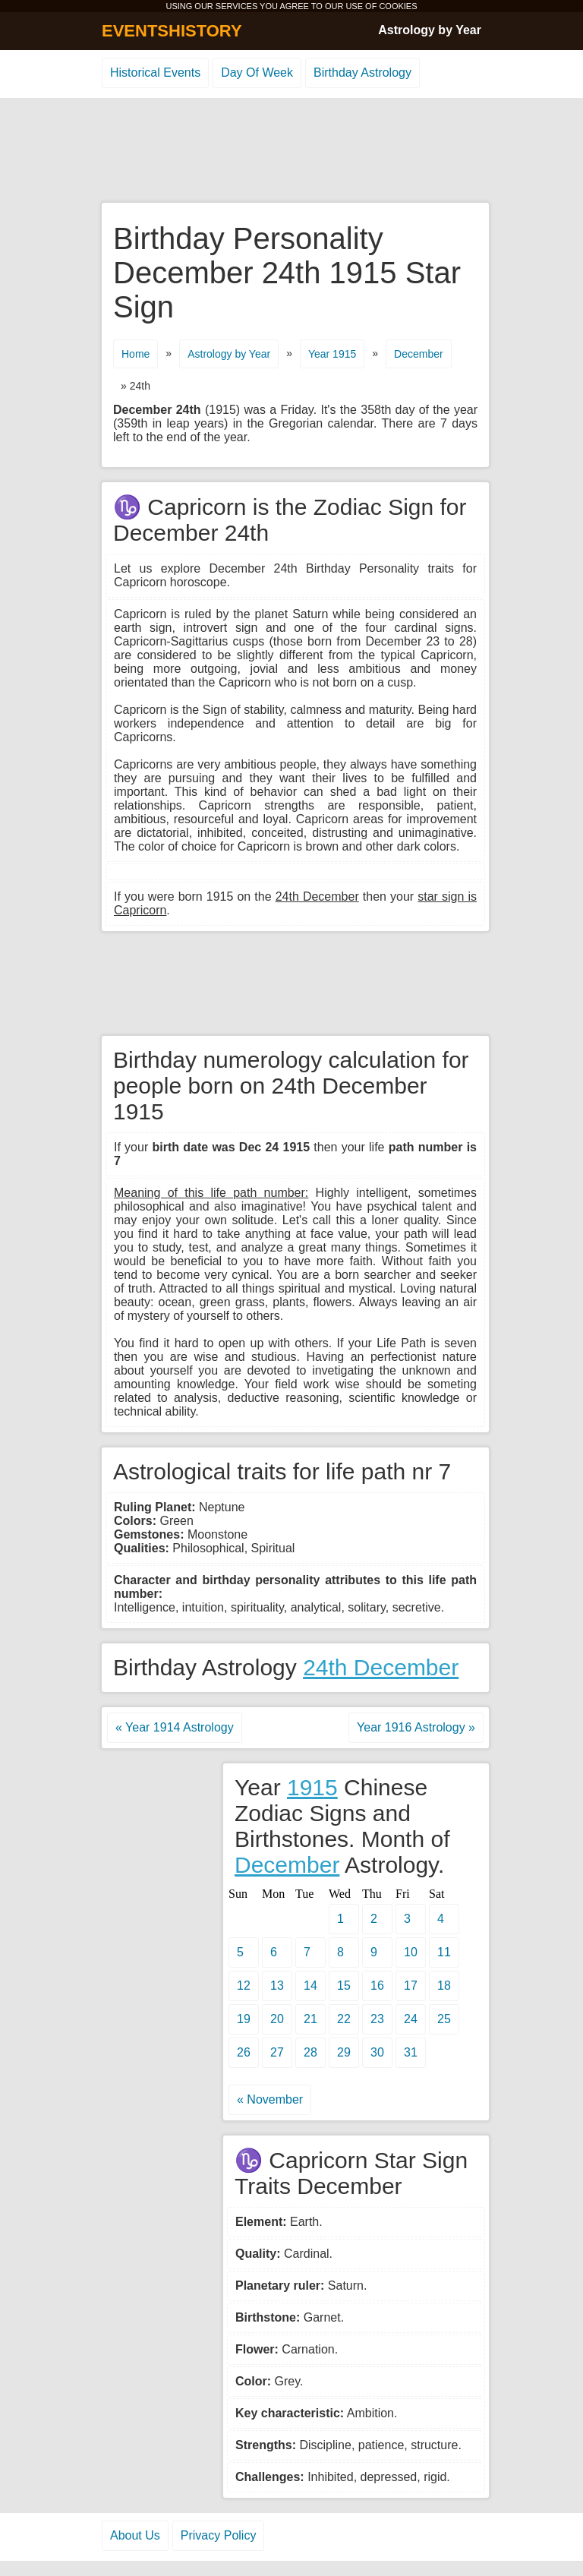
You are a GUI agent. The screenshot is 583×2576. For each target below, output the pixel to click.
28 (310, 2052)
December (418, 354)
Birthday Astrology (362, 72)
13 (277, 1985)
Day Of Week (257, 72)
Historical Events (155, 72)
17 (411, 1985)
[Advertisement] (291, 151)
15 (344, 1985)
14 (310, 1985)
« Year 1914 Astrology (174, 1727)
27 (277, 2052)
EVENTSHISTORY (172, 30)
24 (411, 2018)
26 (244, 2052)
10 (411, 1952)
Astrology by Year (429, 30)
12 (244, 1985)
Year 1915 (332, 354)
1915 (312, 1787)
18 (444, 1985)
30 (377, 2052)
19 (244, 2018)
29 (344, 2052)
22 (344, 2018)
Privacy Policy (219, 2535)
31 (411, 2052)
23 (377, 2018)
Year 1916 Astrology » (416, 1727)
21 (310, 2018)
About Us (135, 2535)
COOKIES (398, 6)
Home (135, 354)
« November (270, 2099)
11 (444, 1952)
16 (377, 1985)
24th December (381, 1667)
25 (444, 2018)
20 (277, 2018)
